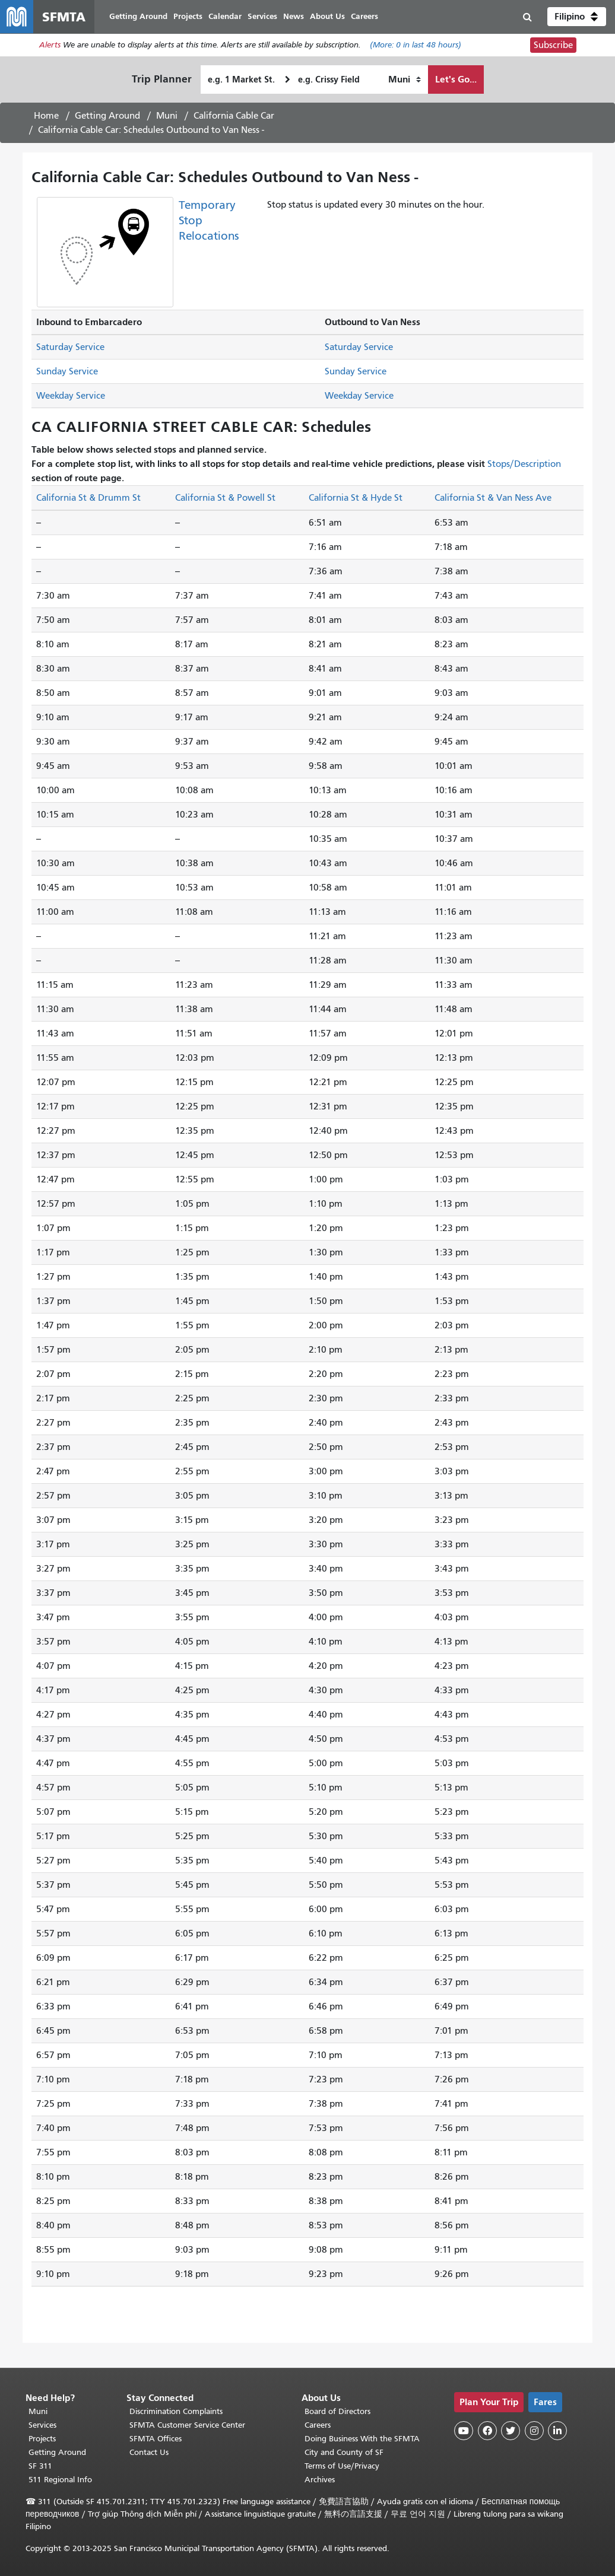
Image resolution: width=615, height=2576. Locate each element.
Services (42, 2425)
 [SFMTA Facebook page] (487, 2430)
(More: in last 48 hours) (415, 45)
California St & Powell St (225, 497)
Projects (42, 2439)
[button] (576, 16)
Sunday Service (67, 371)
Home (46, 115)
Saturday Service (70, 347)
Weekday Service (70, 395)
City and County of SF (344, 2452)
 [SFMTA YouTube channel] (463, 2430)
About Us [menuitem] (327, 16)
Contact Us (149, 2452)
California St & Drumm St (88, 497)
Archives (320, 2480)
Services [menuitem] (262, 16)
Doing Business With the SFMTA (362, 2439)
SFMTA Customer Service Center (187, 2425)
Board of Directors (337, 2411)
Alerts (50, 45)
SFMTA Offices (155, 2439)
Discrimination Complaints (176, 2411)
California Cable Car (234, 115)
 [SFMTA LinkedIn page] (557, 2430)
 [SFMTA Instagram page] (534, 2430)
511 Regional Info (60, 2480)
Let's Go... (456, 79)
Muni (166, 115)
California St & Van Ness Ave (493, 497)
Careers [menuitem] (364, 16)
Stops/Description (524, 464)
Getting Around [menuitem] (138, 16)
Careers (318, 2425)
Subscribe (553, 45)
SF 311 (40, 2466)
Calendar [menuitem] (225, 16)
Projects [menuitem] (187, 16)
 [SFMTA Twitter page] (510, 2430)
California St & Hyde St (355, 497)
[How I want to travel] (404, 79)
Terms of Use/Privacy (342, 2466)
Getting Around (107, 115)
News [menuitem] (293, 16)
